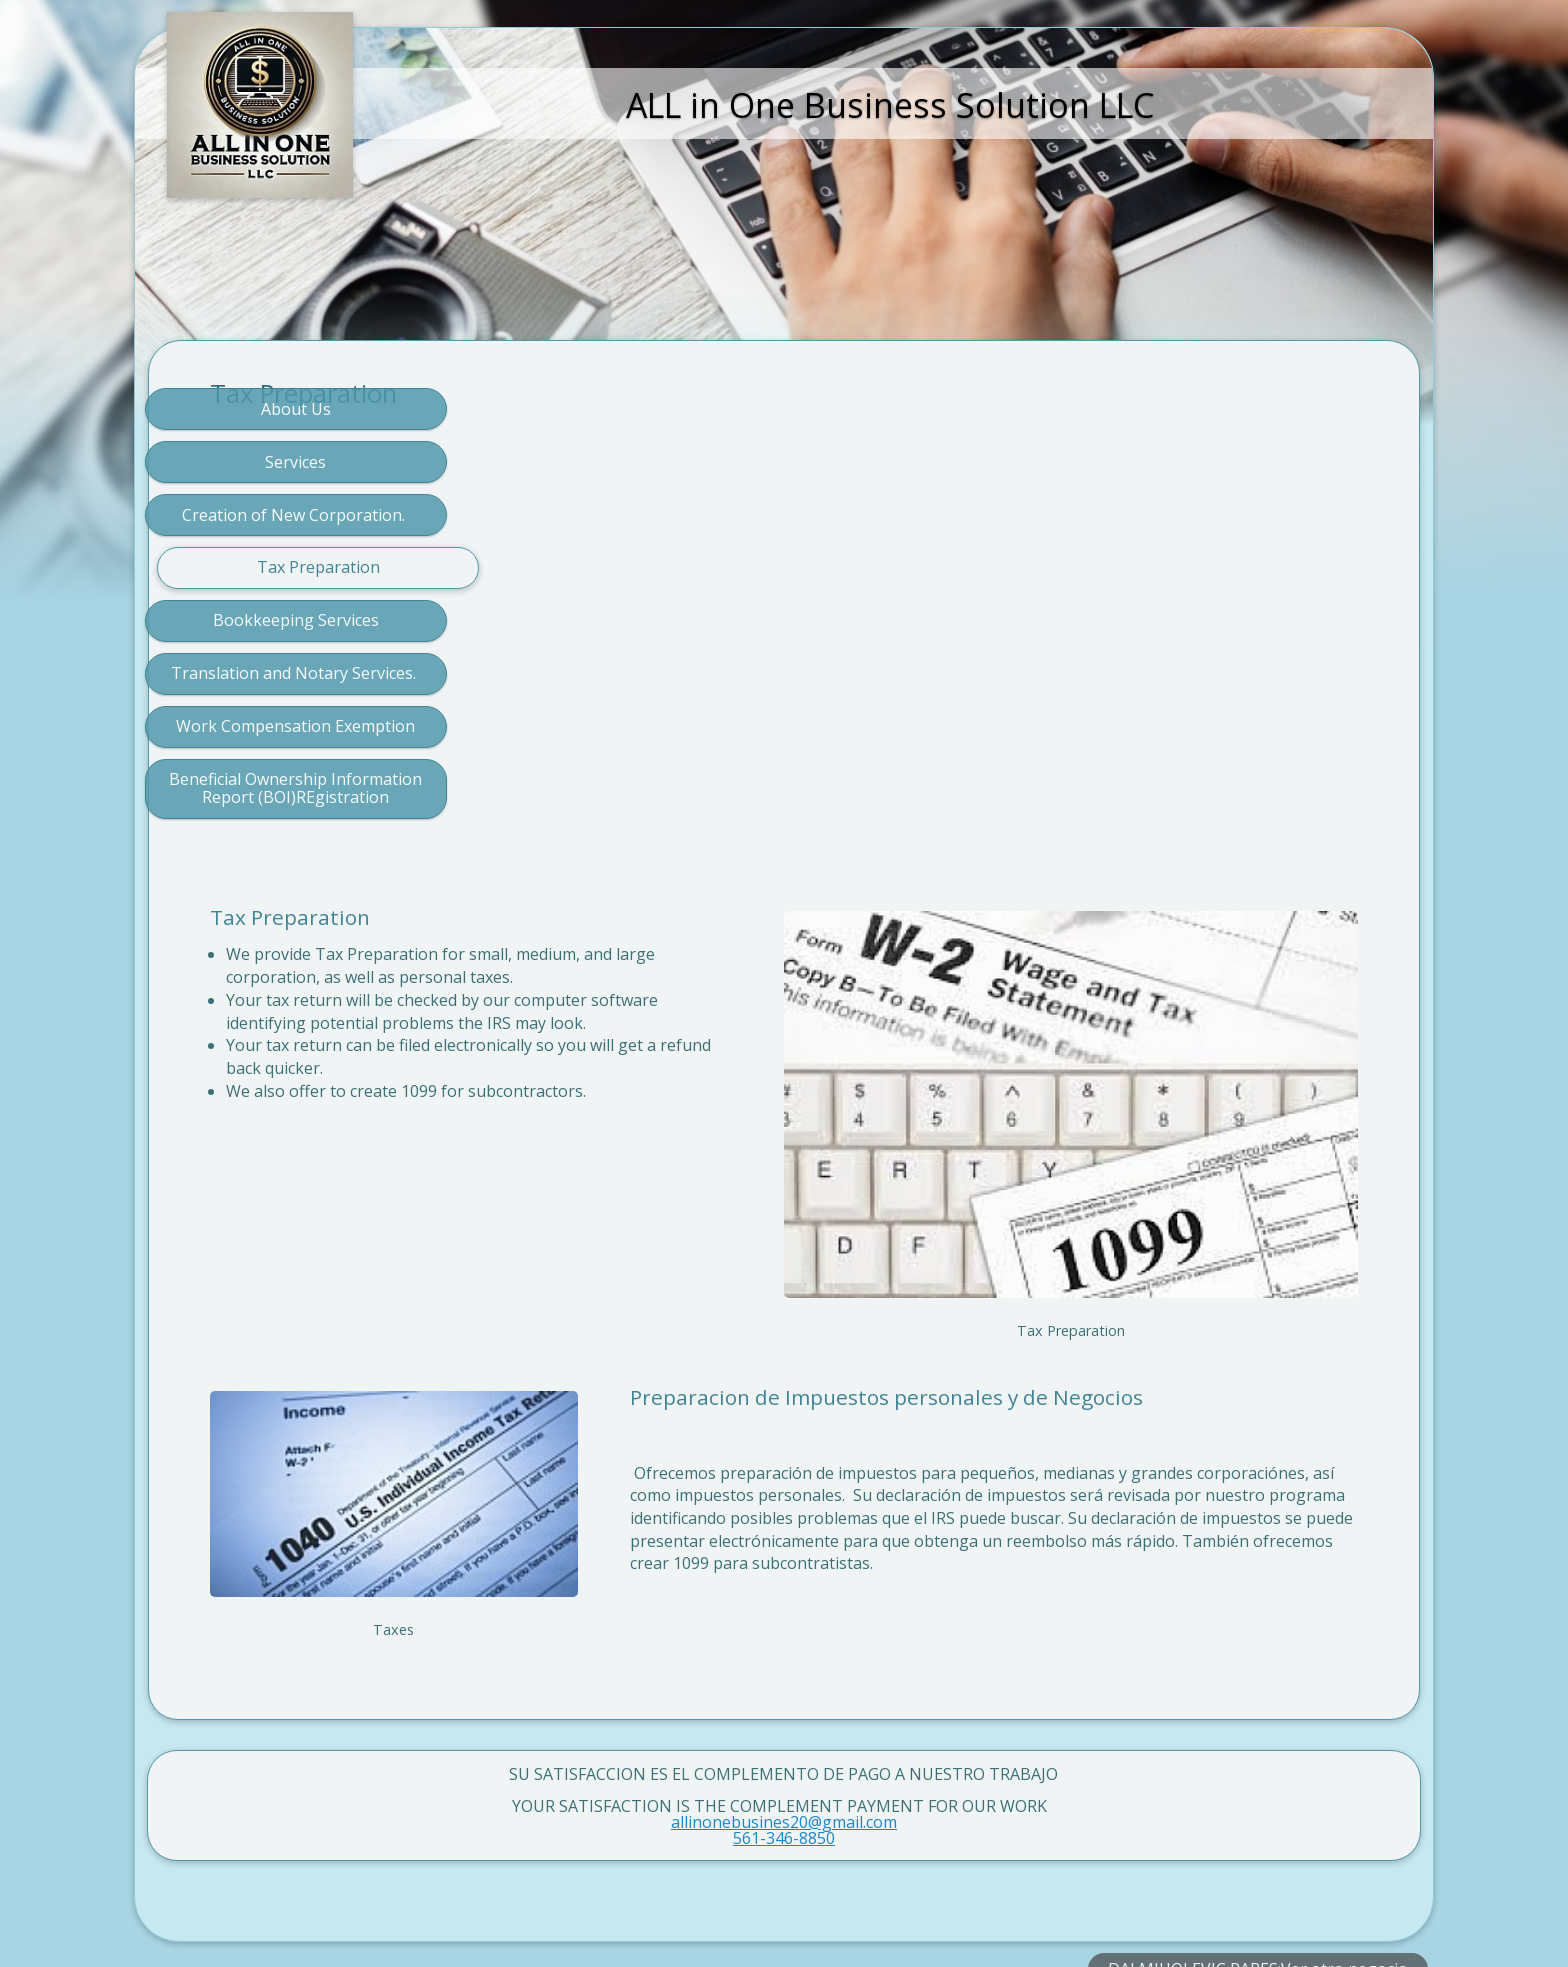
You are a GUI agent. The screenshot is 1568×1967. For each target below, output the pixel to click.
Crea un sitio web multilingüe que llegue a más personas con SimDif (778, 1898)
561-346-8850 (784, 1704)
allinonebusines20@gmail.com (784, 1688)
